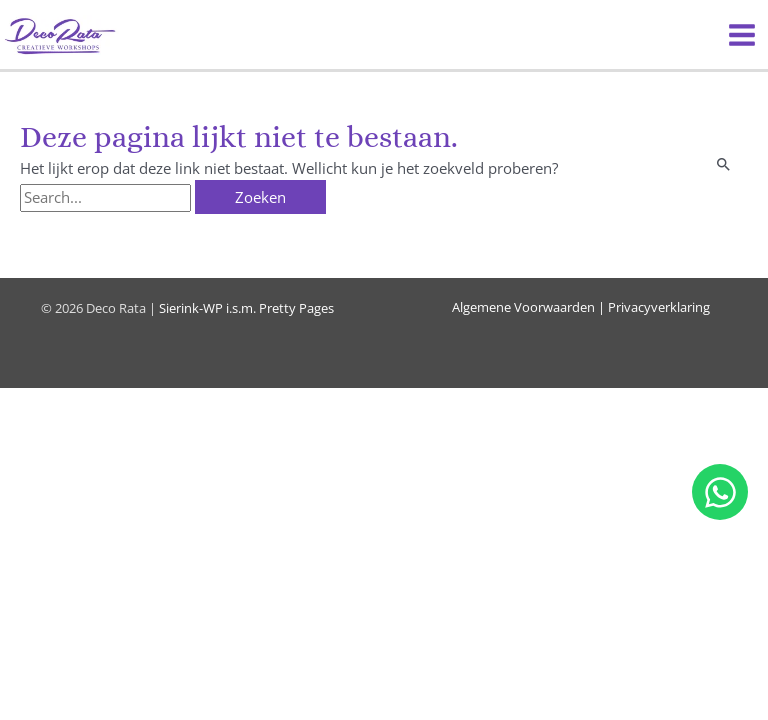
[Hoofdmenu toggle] (742, 35)
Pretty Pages (296, 308)
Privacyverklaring (659, 307)
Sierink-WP (191, 308)
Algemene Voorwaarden (523, 307)
